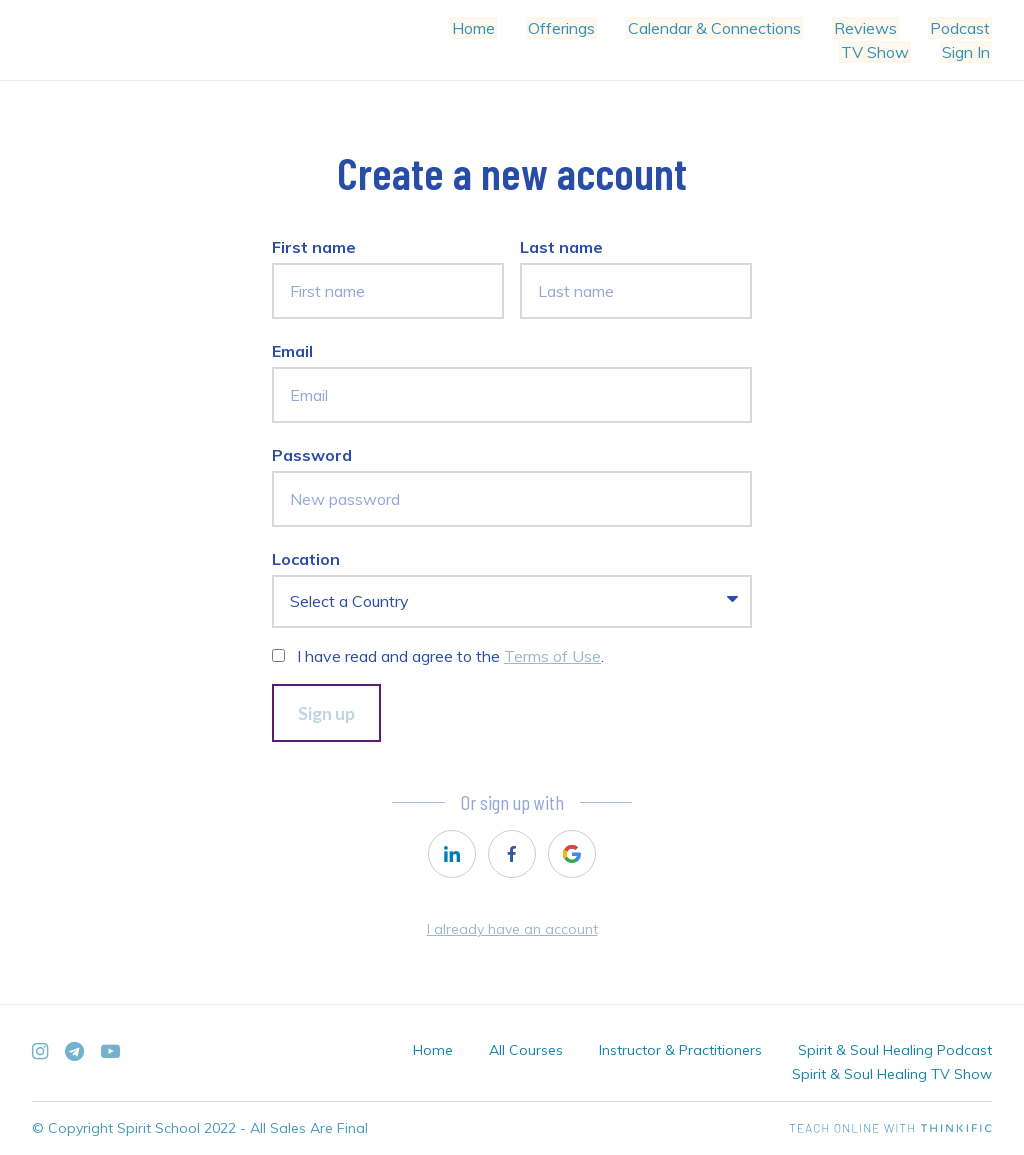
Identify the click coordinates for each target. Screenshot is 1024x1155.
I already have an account (512, 929)
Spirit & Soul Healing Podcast (895, 1050)
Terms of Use (552, 656)
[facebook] (512, 854)
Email (292, 351)
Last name (561, 247)
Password (312, 455)
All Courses (526, 1050)
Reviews (871, 28)
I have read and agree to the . (450, 656)
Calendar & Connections (724, 28)
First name (314, 247)
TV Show (881, 52)
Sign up (327, 713)
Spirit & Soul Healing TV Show (892, 1074)
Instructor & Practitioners (680, 1050)
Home (491, 28)
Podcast (962, 28)
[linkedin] (452, 854)
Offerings (575, 28)
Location (306, 559)
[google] (572, 854)
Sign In (968, 52)
